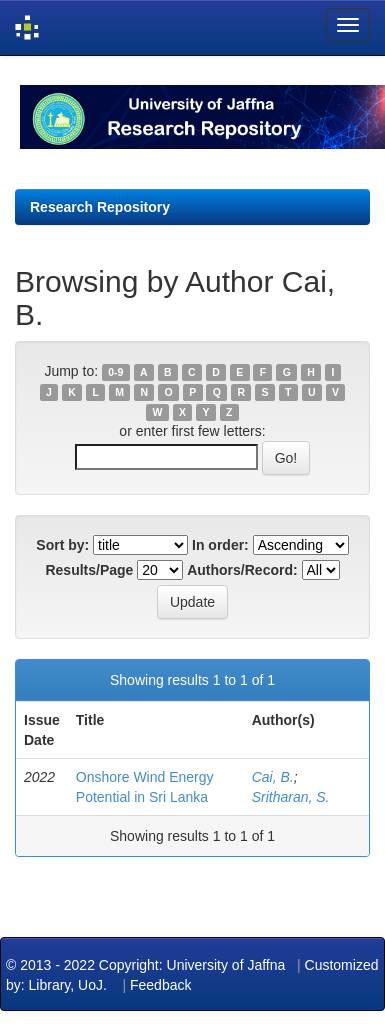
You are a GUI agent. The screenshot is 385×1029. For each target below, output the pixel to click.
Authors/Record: (242, 570)
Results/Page (89, 570)
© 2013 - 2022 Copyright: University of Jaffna (147, 965)
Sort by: (62, 545)
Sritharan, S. (291, 797)
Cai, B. (273, 777)
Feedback (160, 985)
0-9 (115, 372)
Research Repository (100, 207)
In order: (220, 545)
